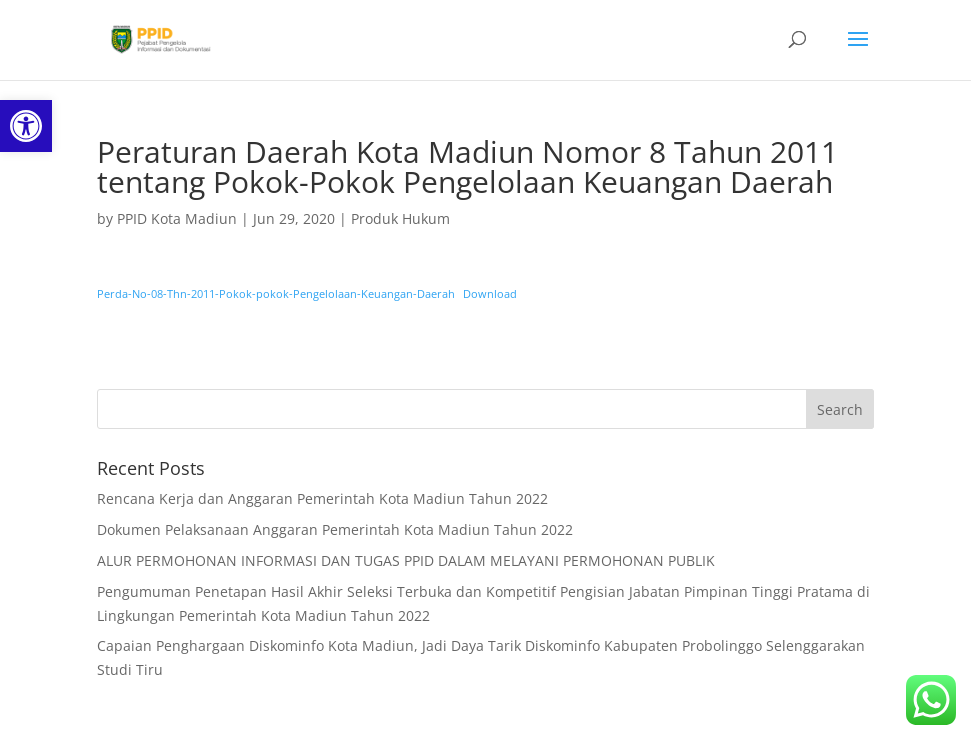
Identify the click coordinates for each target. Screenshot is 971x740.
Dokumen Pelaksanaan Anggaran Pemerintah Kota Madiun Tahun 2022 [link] (335, 529)
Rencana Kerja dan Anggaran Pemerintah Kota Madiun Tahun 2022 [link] (322, 498)
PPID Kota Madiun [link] (177, 218)
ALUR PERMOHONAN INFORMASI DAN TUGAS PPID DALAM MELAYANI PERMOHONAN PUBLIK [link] (406, 560)
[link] (26, 126)
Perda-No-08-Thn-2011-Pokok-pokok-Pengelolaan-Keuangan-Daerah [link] (276, 293)
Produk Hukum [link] (400, 218)
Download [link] (490, 293)
